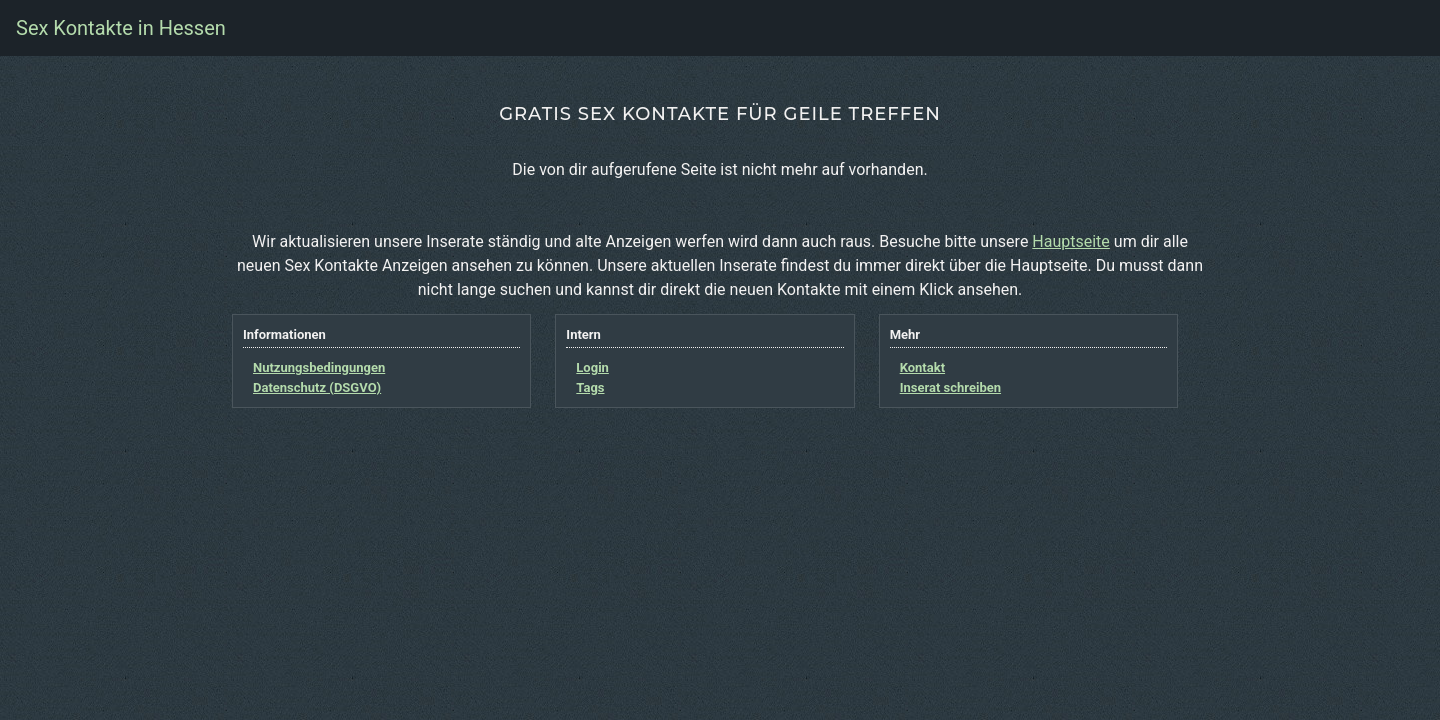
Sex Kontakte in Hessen (121, 28)
